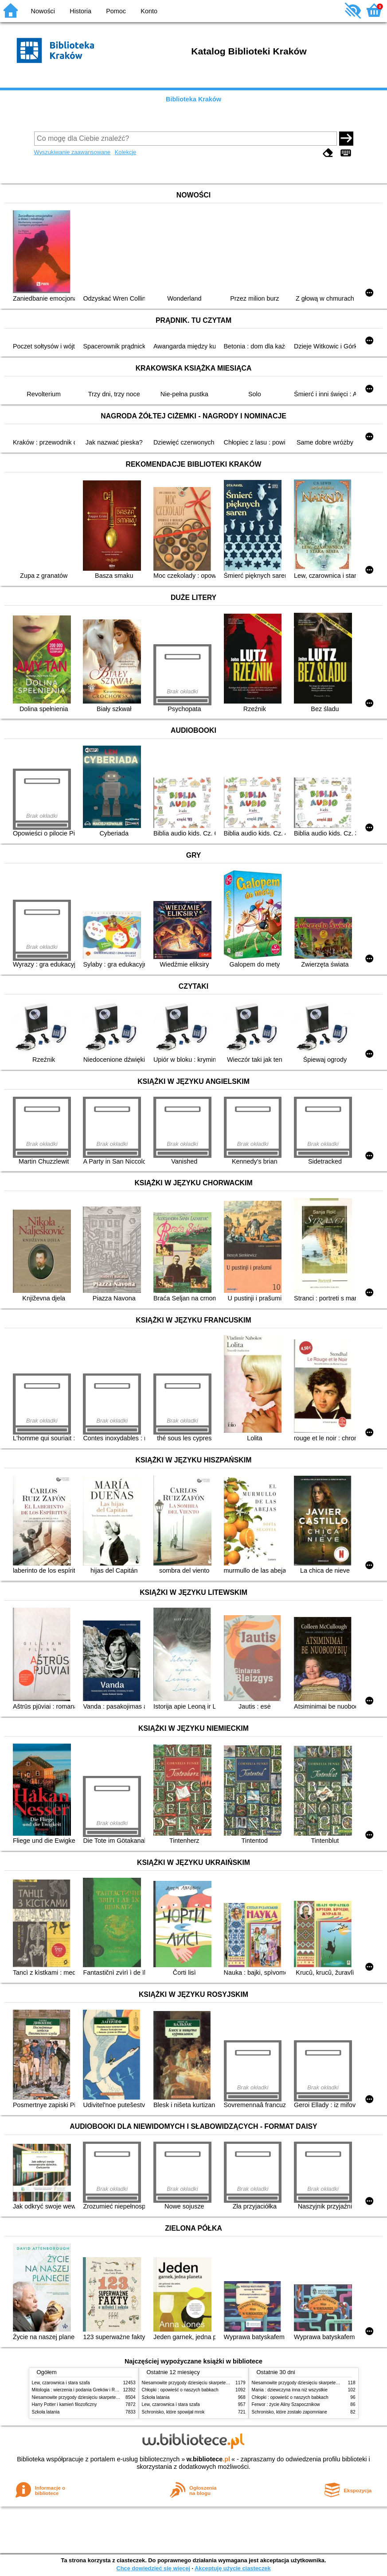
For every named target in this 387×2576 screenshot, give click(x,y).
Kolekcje (125, 152)
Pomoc (116, 11)
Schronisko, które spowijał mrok (173, 2412)
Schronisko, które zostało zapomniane (289, 2412)
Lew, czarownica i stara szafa (61, 2382)
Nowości (43, 11)
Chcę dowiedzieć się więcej (153, 2568)
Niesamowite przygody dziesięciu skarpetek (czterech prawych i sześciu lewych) (111, 2397)
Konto (149, 11)
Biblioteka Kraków (193, 99)
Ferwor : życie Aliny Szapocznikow (286, 2404)
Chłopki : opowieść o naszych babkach (180, 2389)
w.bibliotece (208, 2459)
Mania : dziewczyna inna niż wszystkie (290, 2389)
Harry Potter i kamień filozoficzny (64, 2404)
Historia (80, 11)
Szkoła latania (46, 2412)
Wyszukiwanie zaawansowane (72, 152)
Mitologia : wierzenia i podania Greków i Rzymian (80, 2389)
